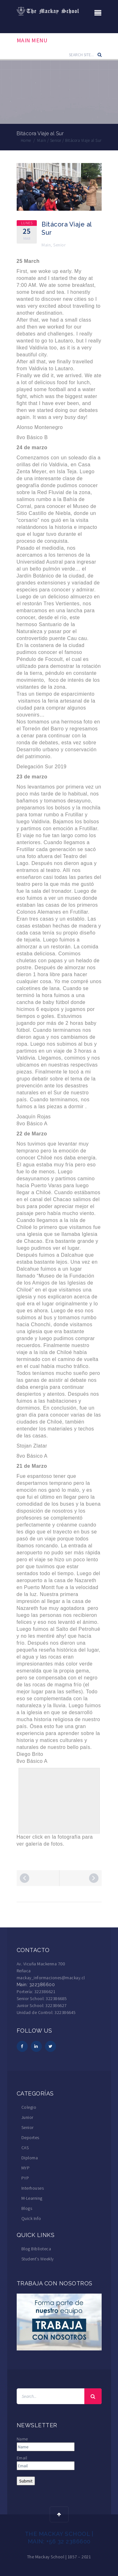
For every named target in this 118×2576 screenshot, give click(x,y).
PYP (25, 2178)
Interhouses (32, 2188)
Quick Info (31, 2218)
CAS (25, 2147)
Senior (59, 245)
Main (46, 245)
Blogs (26, 2208)
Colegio (29, 2107)
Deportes (30, 2137)
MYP (25, 2168)
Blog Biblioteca (36, 2249)
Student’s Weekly (37, 2259)
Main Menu (32, 40)
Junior (27, 2117)
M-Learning (31, 2198)
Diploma (29, 2158)
